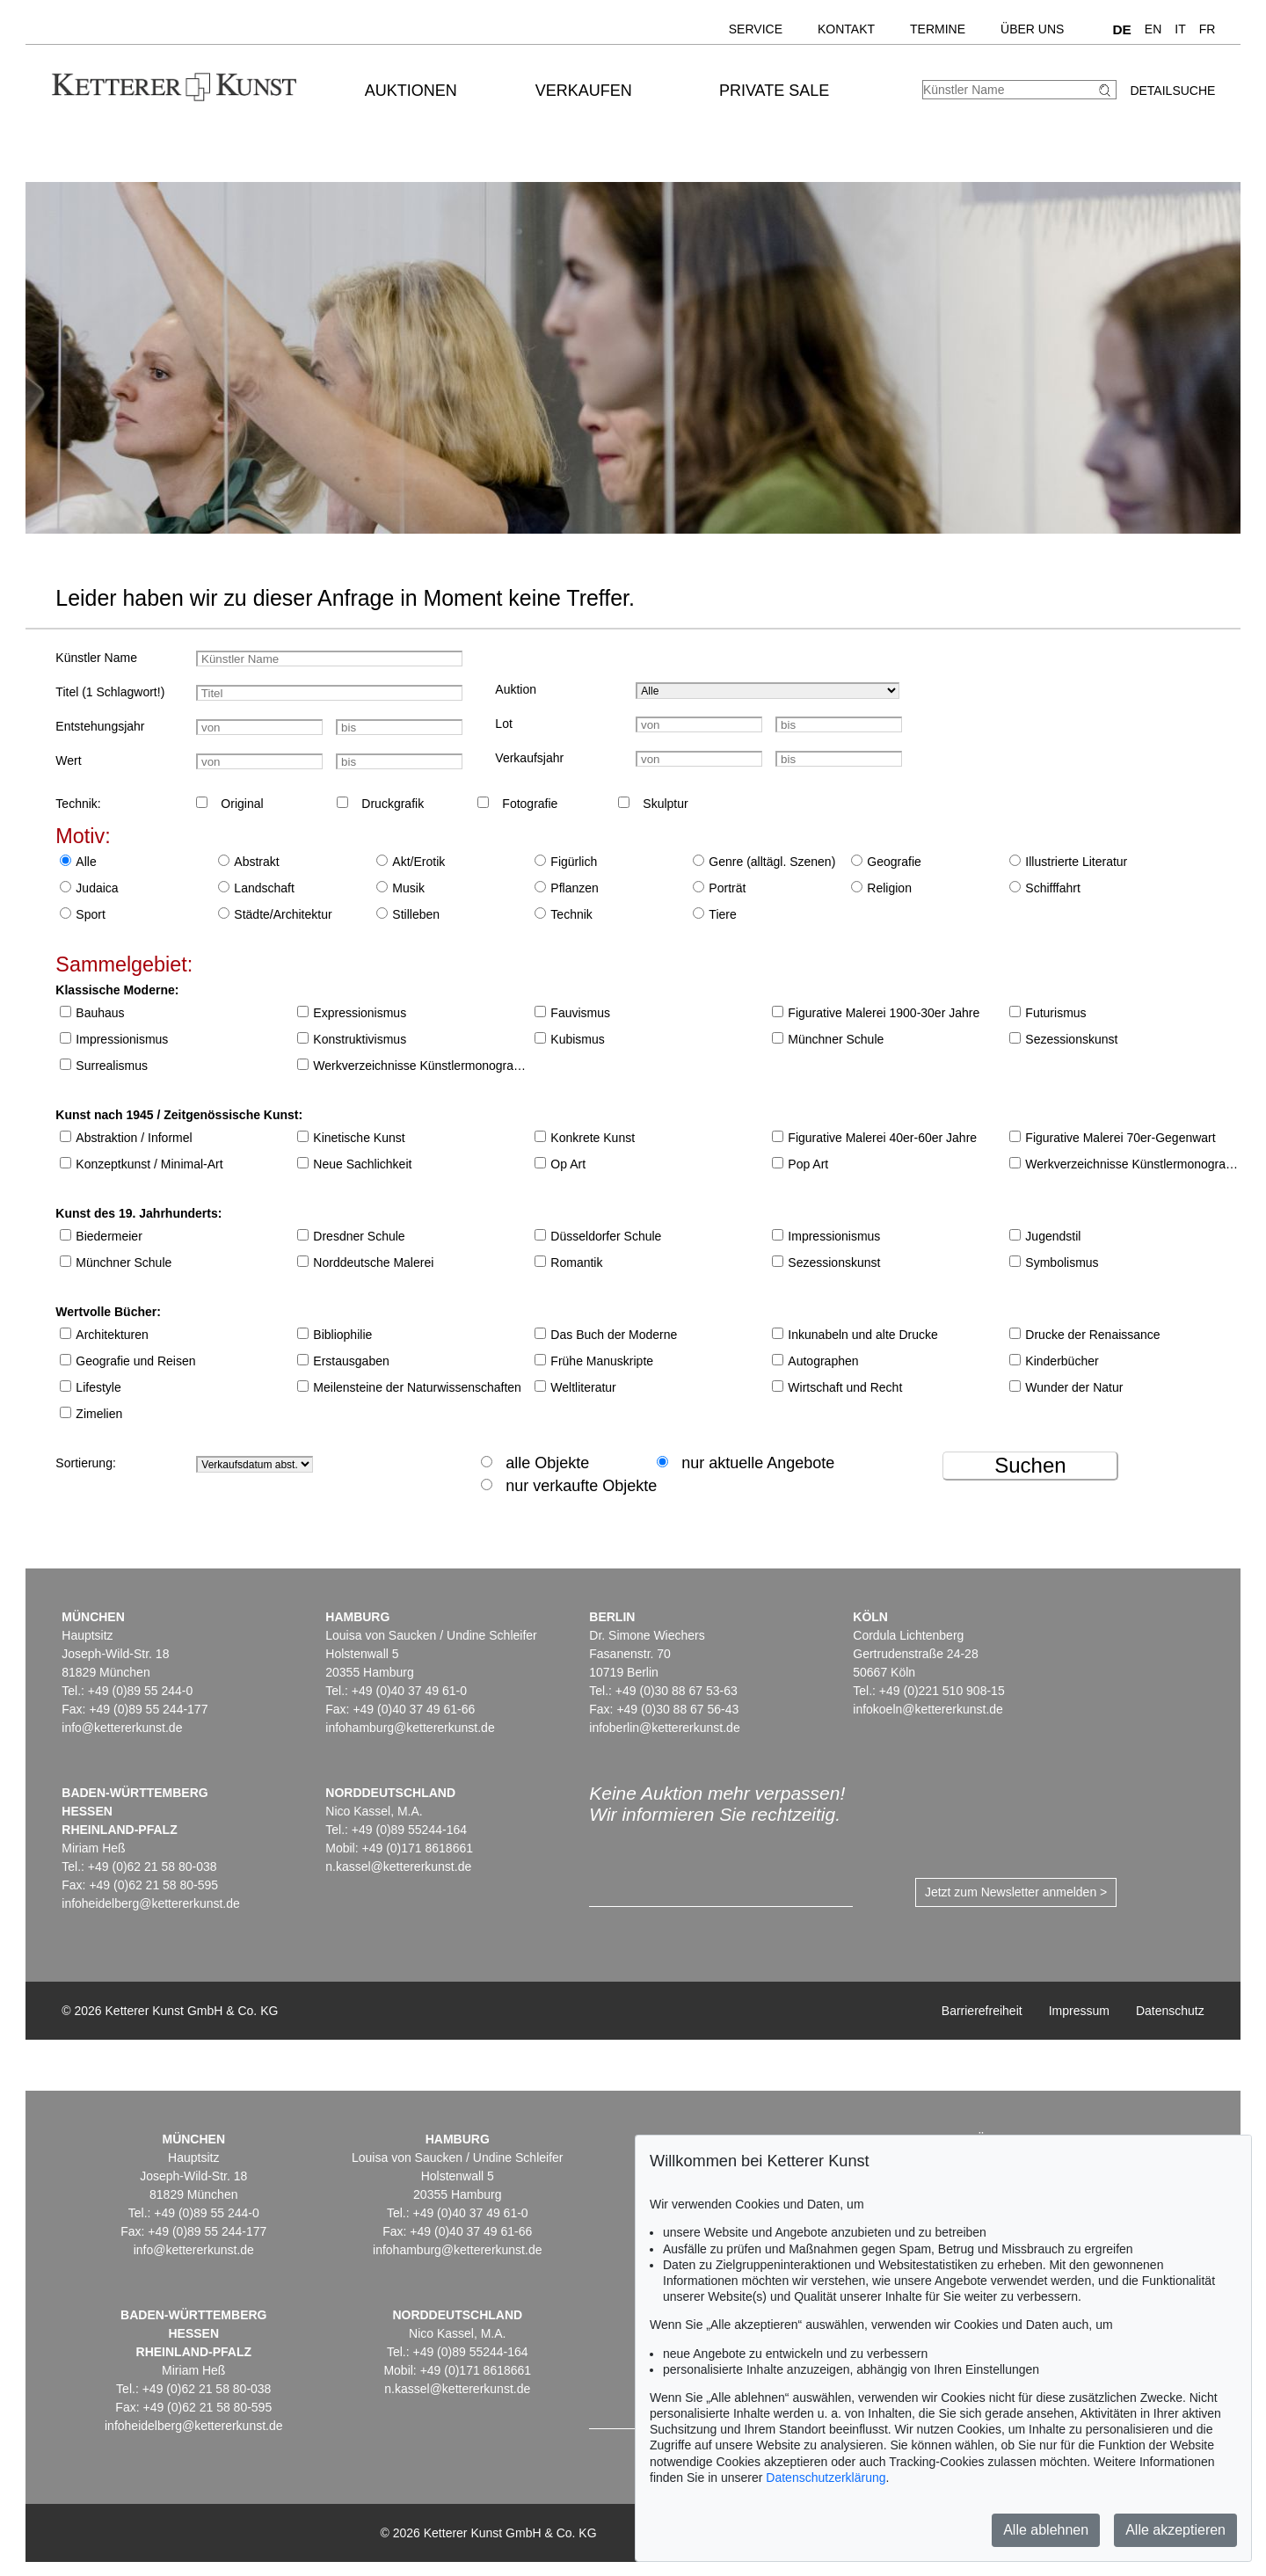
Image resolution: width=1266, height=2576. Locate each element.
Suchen (1030, 1465)
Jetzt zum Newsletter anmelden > (1016, 1892)
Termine (937, 29)
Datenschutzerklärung (825, 2477)
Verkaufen (583, 90)
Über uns (1032, 29)
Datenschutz (1170, 2011)
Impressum (1079, 2011)
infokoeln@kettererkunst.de (928, 1709)
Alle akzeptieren (1175, 2529)
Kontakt (846, 29)
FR (1207, 29)
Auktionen (411, 90)
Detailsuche (1172, 91)
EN (1153, 29)
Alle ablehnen (1045, 2529)
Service (755, 29)
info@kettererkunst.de (122, 1728)
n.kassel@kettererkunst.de (398, 1866)
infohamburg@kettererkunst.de (409, 1728)
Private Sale (774, 90)
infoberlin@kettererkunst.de (664, 1728)
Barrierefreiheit (982, 2011)
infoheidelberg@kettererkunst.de (151, 1903)
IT (1180, 29)
